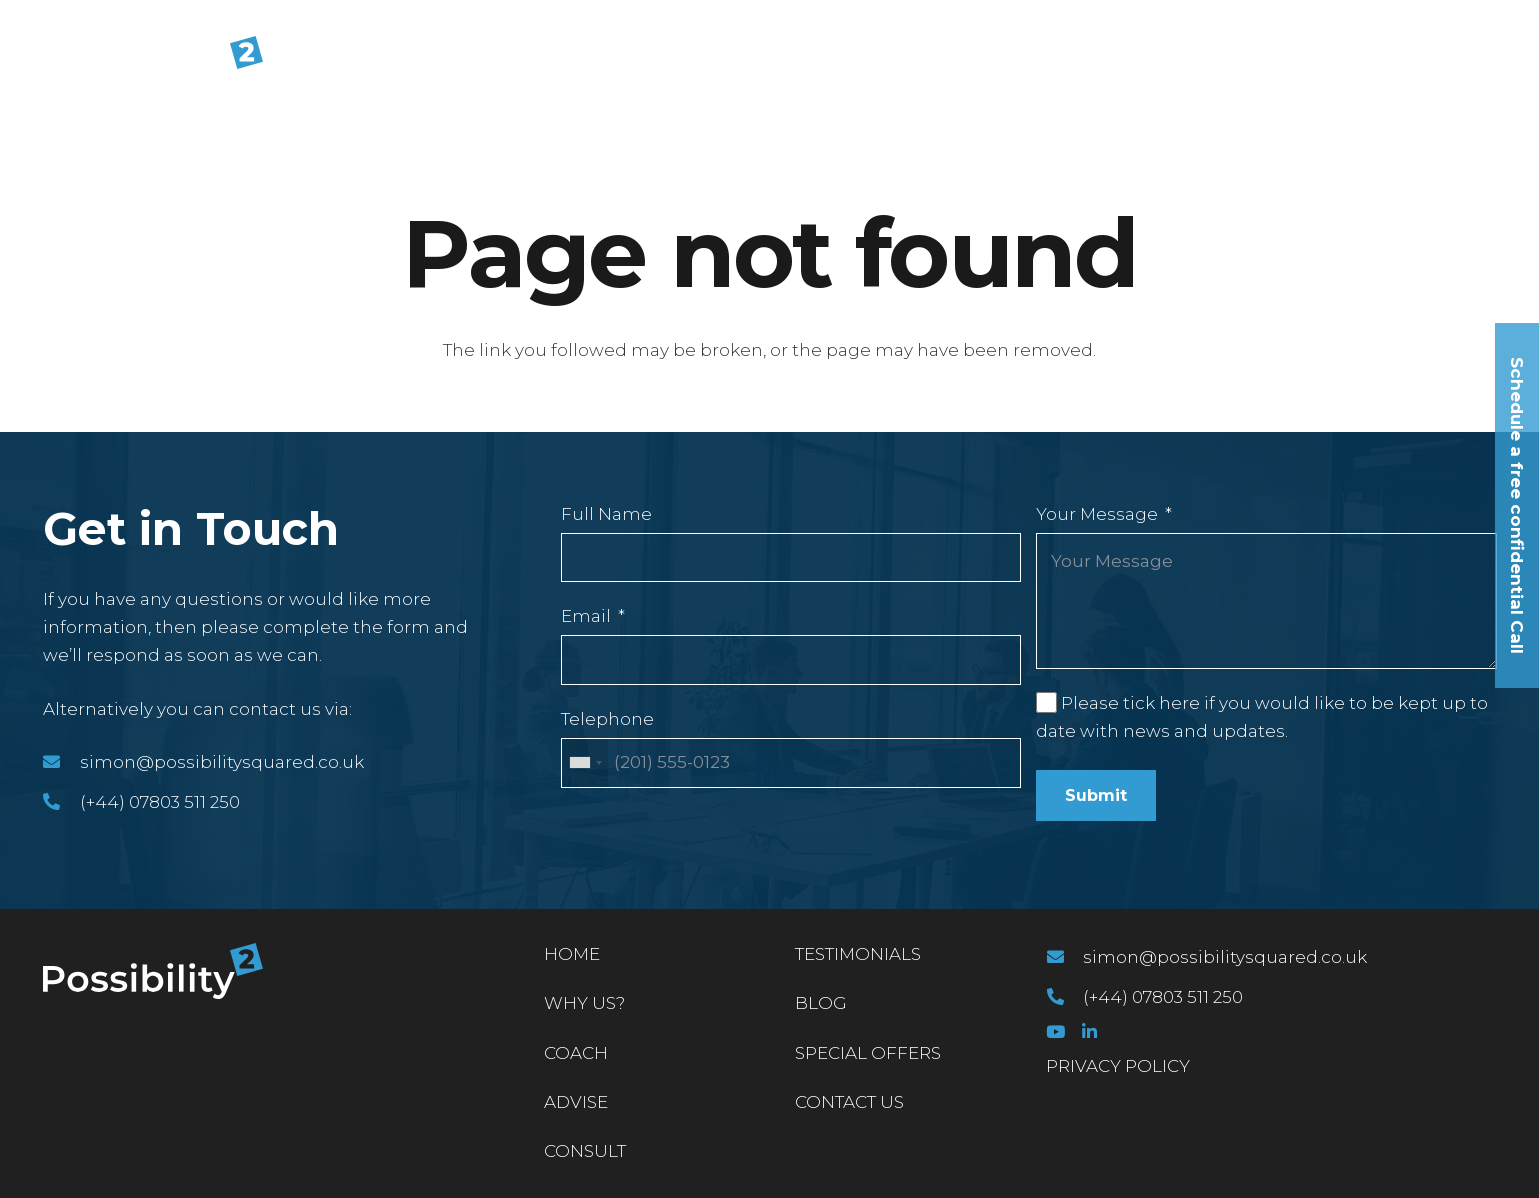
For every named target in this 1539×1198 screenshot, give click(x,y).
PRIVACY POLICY (1118, 1066)
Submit (1096, 795)
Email (586, 616)
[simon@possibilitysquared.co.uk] (61, 762)
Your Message (1097, 514)
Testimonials (858, 954)
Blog (821, 1003)
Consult (585, 1151)
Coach (576, 1053)
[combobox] (585, 763)
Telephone (607, 719)
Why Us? (584, 1003)
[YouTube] (1055, 1031)
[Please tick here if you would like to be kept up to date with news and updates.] (1046, 702)
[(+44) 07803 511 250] (61, 802)
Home (572, 954)
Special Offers (868, 1053)
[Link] (153, 64)
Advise (576, 1102)
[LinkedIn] (1089, 1031)
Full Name (606, 514)
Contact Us (849, 1102)
